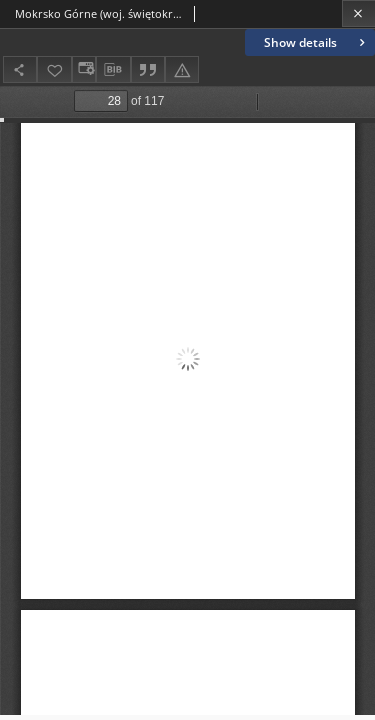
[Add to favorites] (54, 69)
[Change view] (84, 69)
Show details (316, 42)
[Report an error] (182, 69)
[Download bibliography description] (113, 70)
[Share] (20, 69)
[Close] (358, 13)
